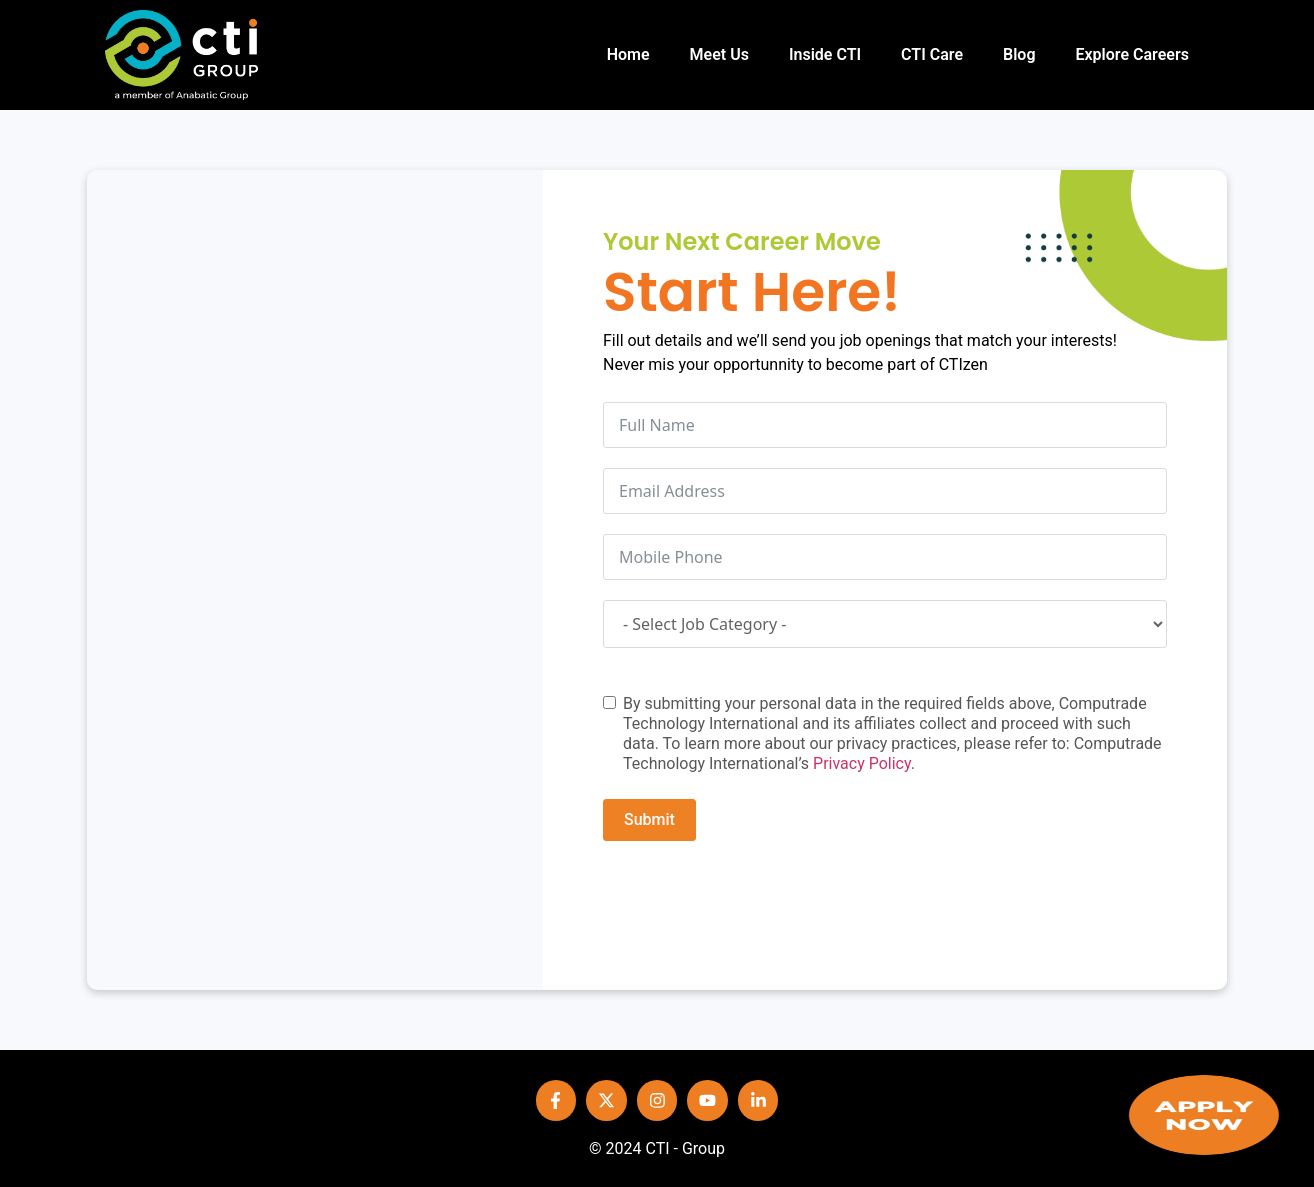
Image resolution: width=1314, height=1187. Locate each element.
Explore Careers (1131, 54)
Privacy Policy (862, 763)
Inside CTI (825, 54)
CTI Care (932, 54)
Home (628, 54)
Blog (1019, 54)
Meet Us (719, 54)
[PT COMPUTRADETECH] (315, 580)
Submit (649, 819)
